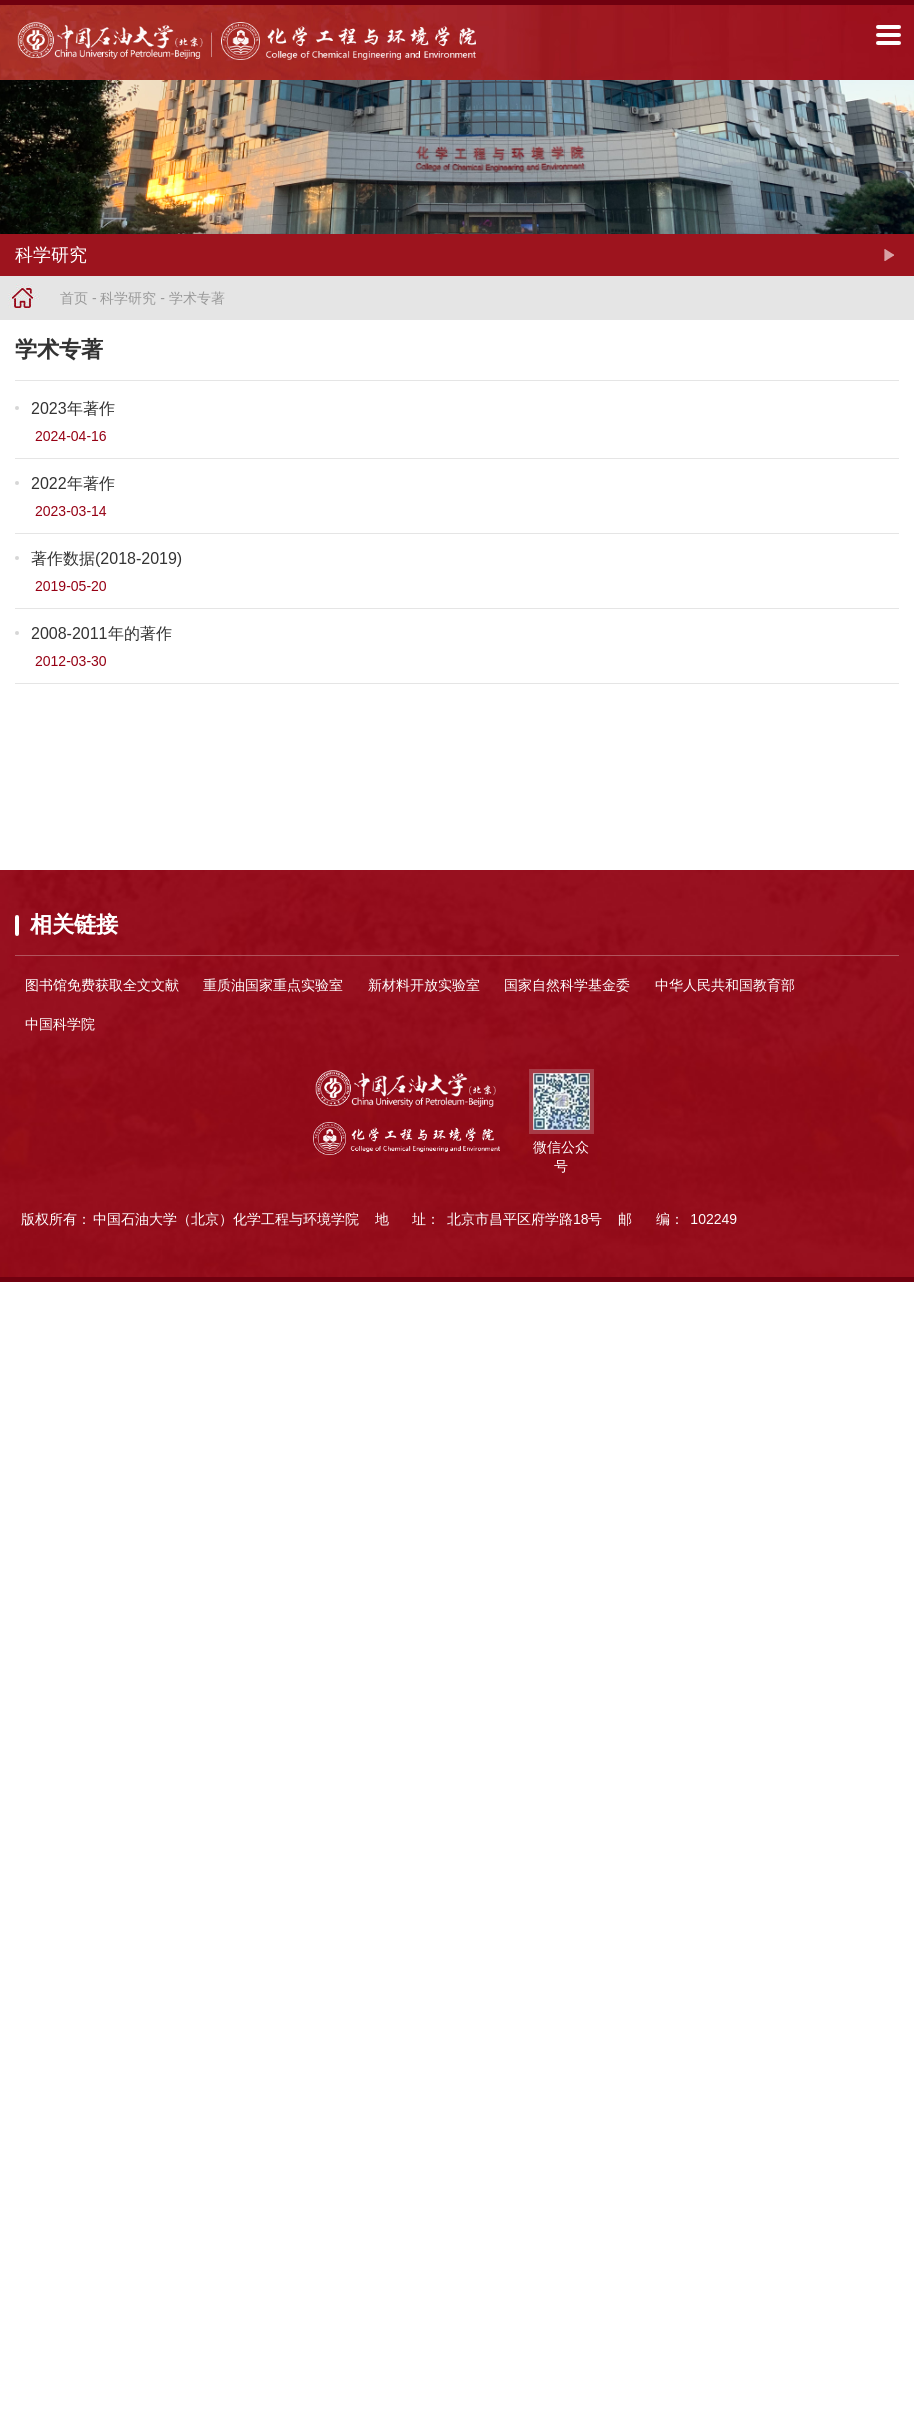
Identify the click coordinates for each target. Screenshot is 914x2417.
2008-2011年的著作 (101, 633)
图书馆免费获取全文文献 (102, 985)
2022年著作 (73, 483)
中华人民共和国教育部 (725, 985)
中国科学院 (60, 1024)
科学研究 (128, 298)
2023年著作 (73, 408)
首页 (74, 298)
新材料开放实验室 (424, 985)
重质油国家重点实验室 (273, 985)
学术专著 (197, 298)
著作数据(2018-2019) (106, 558)
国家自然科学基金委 (567, 985)
